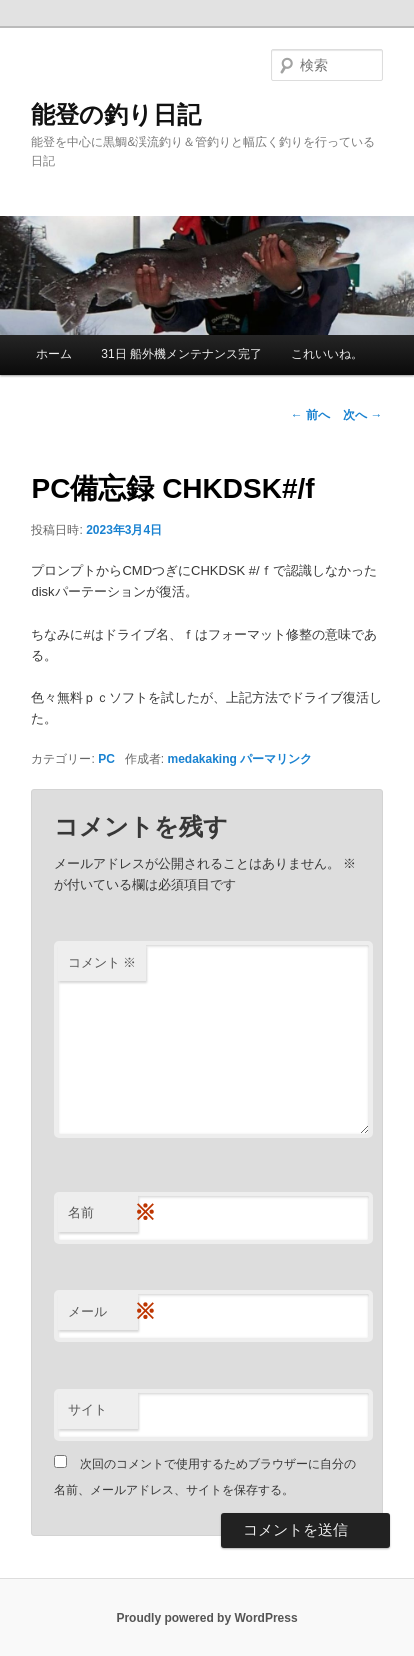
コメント (102, 962)
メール (103, 1312)
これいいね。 (327, 354)
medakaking (201, 759)
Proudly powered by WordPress (206, 1618)
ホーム (54, 354)
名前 (103, 1213)
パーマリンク (276, 759)
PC (106, 759)
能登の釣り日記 (116, 114)
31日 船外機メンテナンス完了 (181, 354)
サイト (87, 1409)
